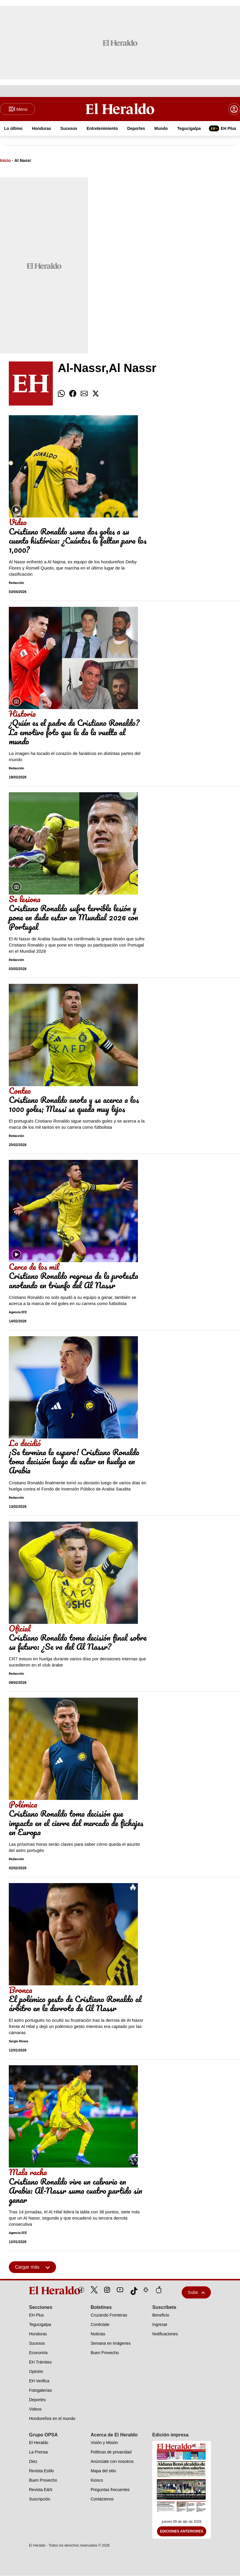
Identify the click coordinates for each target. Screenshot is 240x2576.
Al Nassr (22, 161)
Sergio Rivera (18, 2042)
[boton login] (234, 109)
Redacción (16, 583)
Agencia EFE (18, 1312)
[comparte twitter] (95, 394)
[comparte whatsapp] (61, 394)
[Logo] (120, 109)
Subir (196, 2292)
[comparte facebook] (72, 394)
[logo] (41, 2291)
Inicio (5, 161)
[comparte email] (84, 394)
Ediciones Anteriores (181, 2532)
